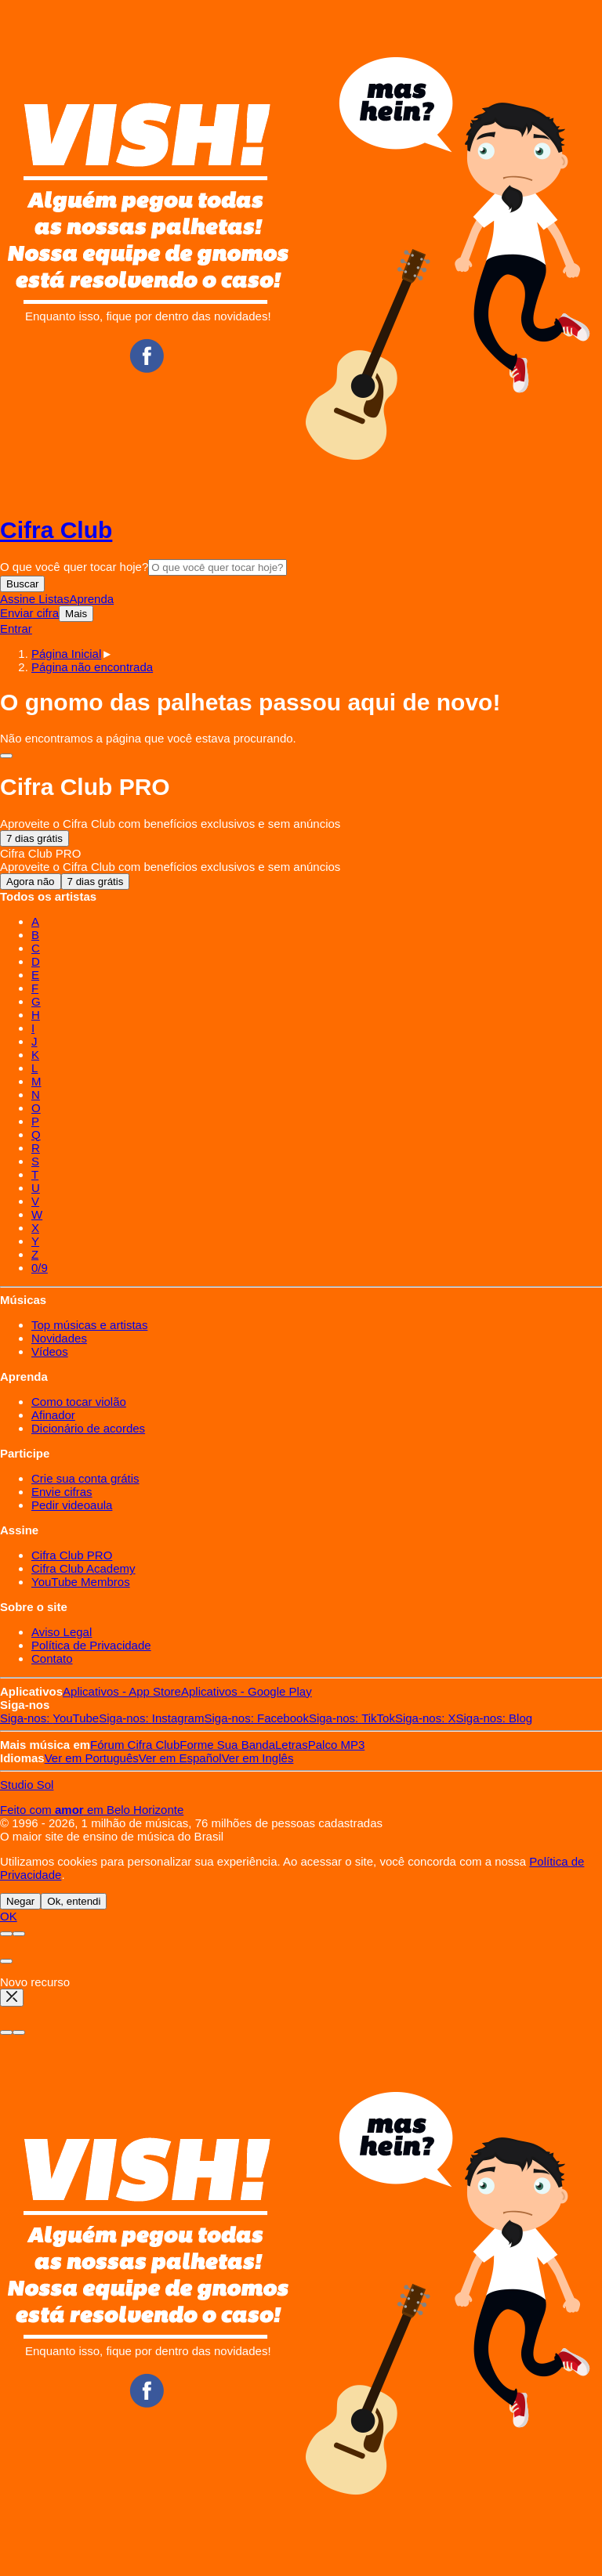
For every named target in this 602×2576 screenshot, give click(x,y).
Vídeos (49, 1351)
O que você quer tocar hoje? (74, 566)
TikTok (352, 1718)
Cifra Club (56, 530)
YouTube (49, 1718)
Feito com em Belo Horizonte (91, 1809)
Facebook (256, 1718)
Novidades (59, 1338)
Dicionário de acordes (88, 1428)
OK (8, 1916)
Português (92, 1758)
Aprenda (91, 598)
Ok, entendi (73, 1901)
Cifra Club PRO (71, 1555)
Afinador (53, 1415)
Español (180, 1758)
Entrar (16, 628)
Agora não (30, 881)
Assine (19, 598)
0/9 (39, 1267)
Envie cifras (61, 1491)
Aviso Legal (61, 1631)
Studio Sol (26, 1784)
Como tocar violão (78, 1401)
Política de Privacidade (91, 1645)
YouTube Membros (80, 1581)
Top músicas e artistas (89, 1324)
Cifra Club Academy (83, 1568)
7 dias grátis (34, 838)
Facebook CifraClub (146, 355)
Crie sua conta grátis (85, 1478)
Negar (20, 1901)
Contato (52, 1658)
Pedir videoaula (71, 1505)
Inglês (258, 1758)
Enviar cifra (29, 613)
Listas (53, 598)
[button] (92, 667)
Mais (76, 614)
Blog (494, 1718)
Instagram (151, 1718)
